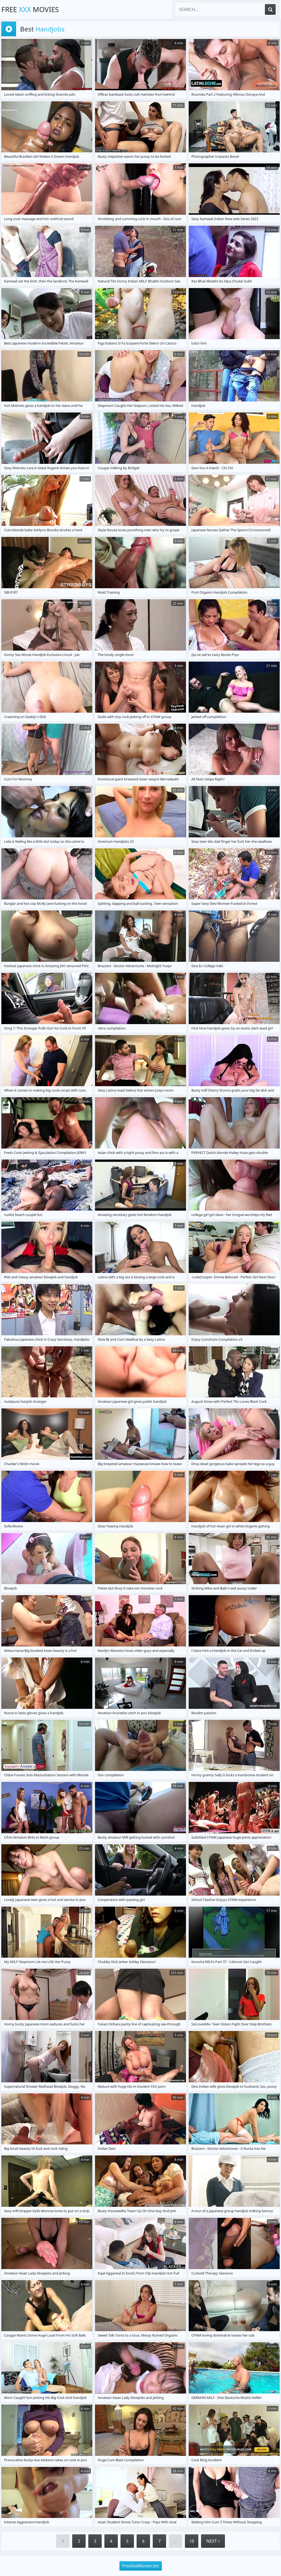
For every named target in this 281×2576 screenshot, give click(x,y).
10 (191, 2541)
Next (213, 2541)
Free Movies (30, 9)
